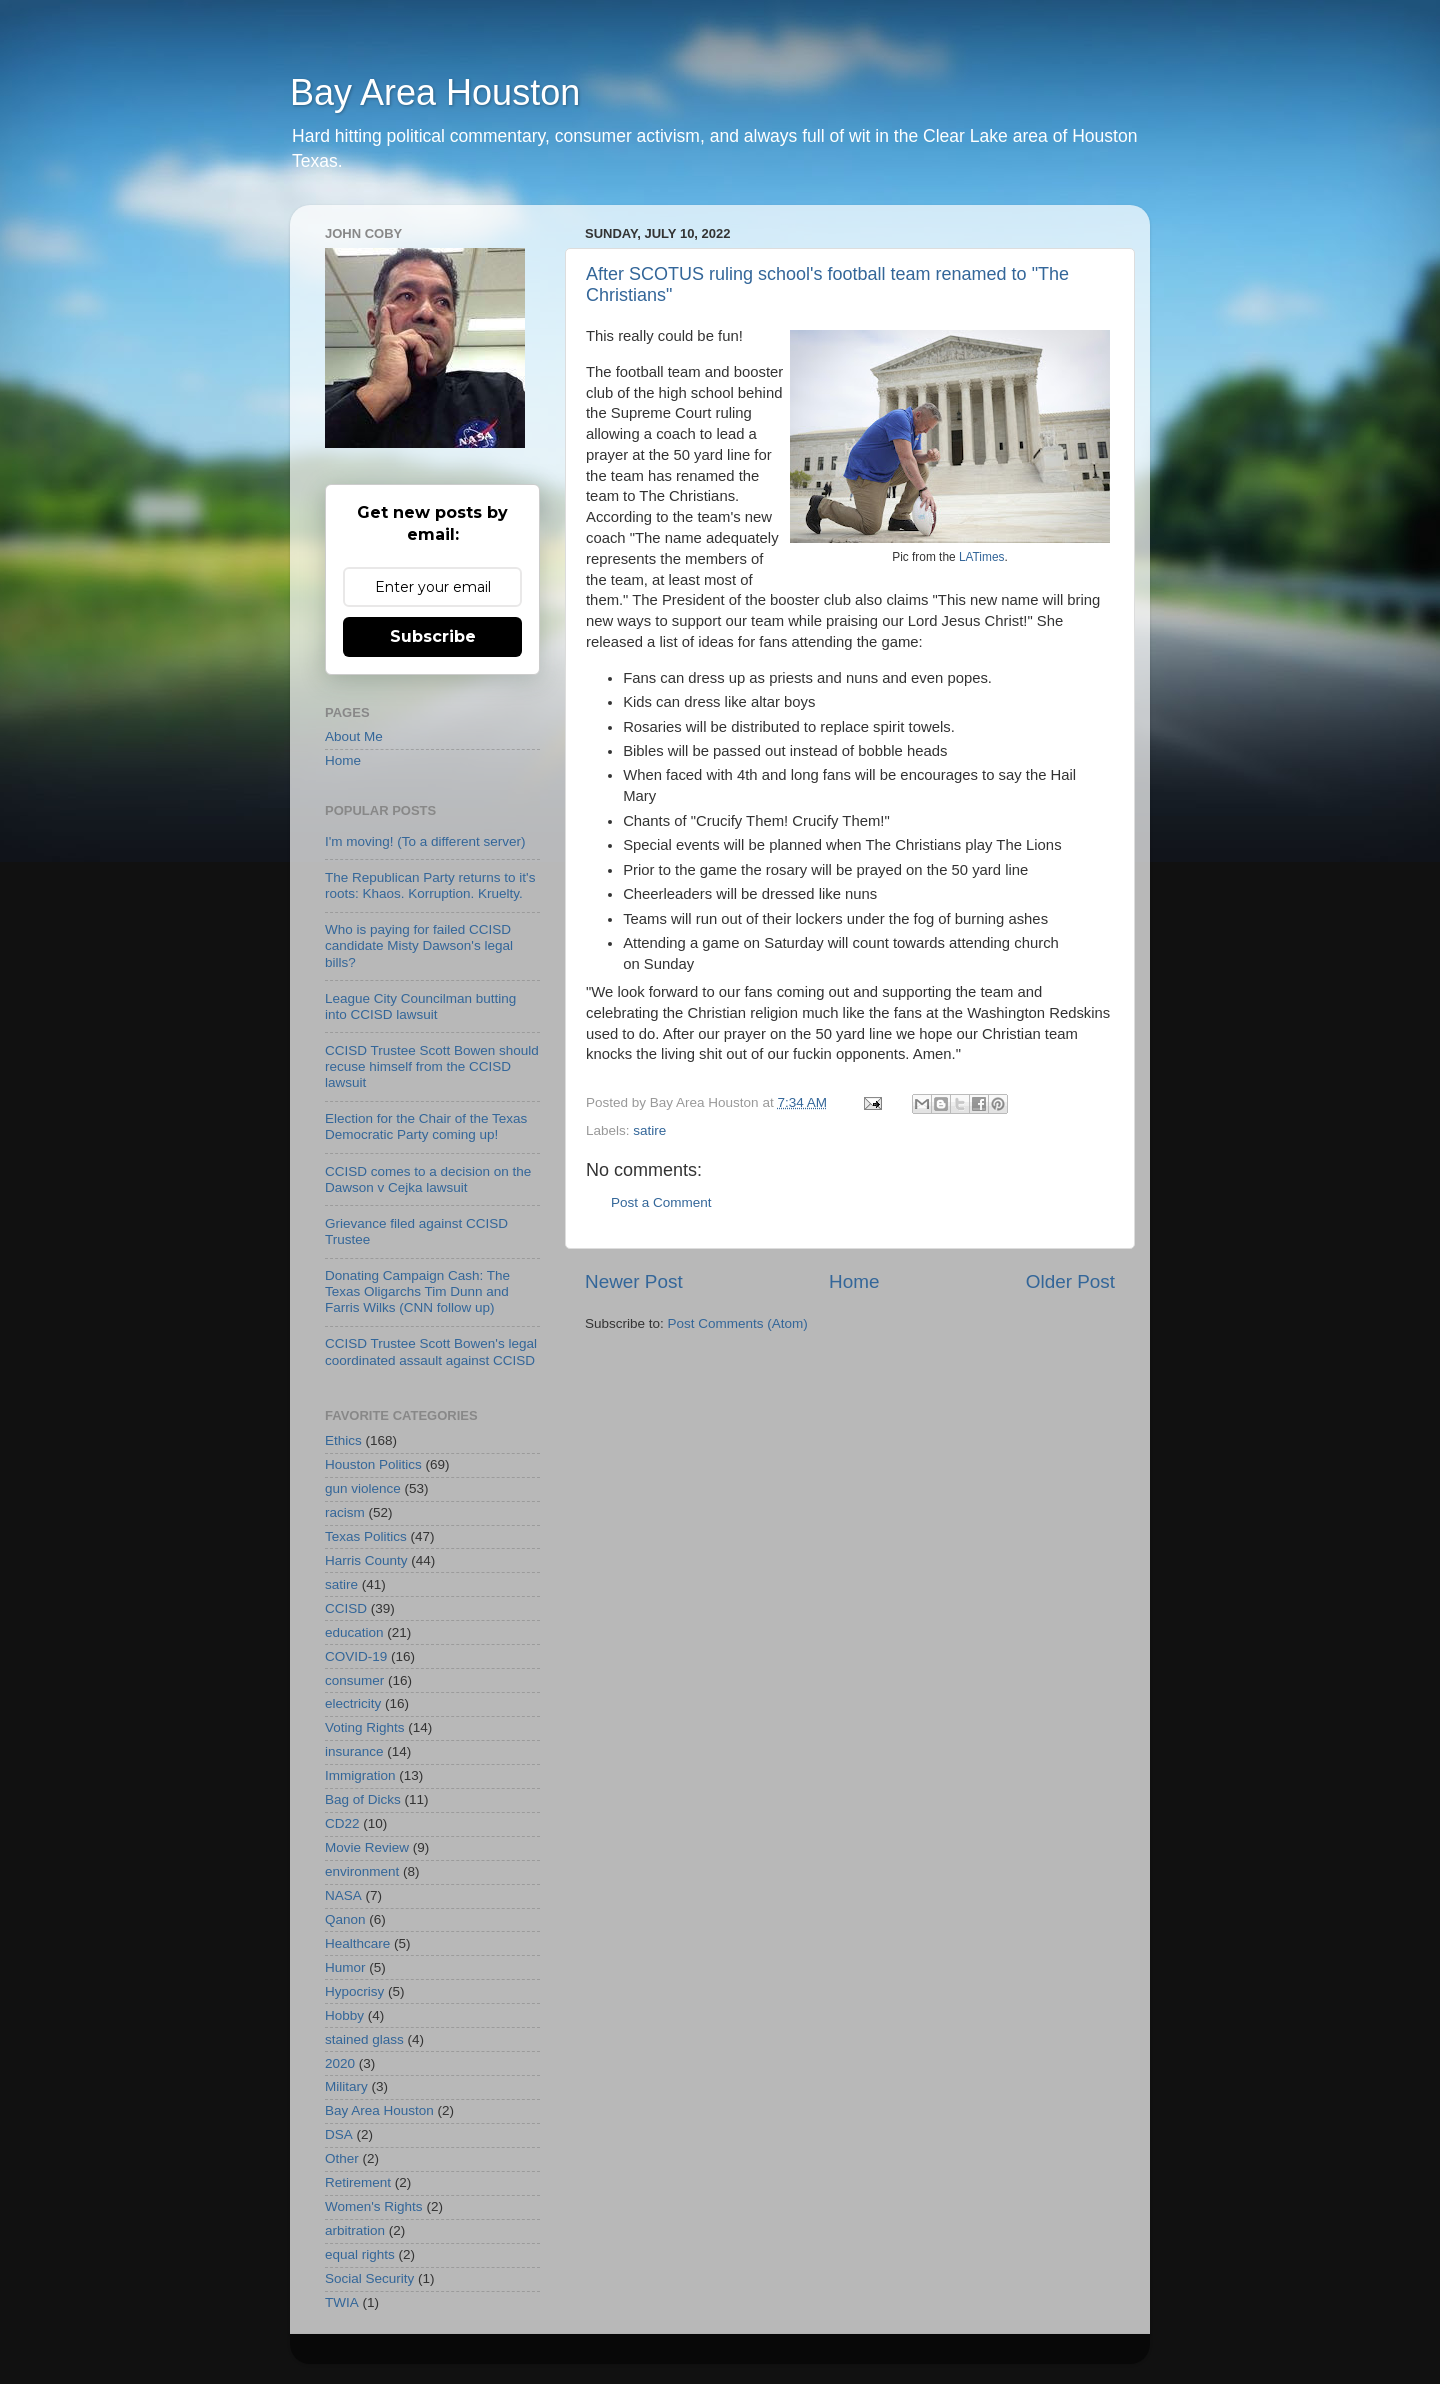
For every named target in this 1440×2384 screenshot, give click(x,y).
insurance (354, 1751)
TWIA (342, 2302)
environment (362, 1871)
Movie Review (367, 1847)
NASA (343, 1895)
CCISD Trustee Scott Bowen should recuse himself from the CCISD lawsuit (432, 1066)
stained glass (364, 2039)
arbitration (355, 2230)
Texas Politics (366, 1536)
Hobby (344, 2015)
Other (342, 2158)
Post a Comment (661, 1202)
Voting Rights (365, 1727)
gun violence (363, 1488)
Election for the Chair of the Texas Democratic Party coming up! (426, 1126)
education (354, 1632)
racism (345, 1512)
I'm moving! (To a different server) (425, 841)
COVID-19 (356, 1656)
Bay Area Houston (435, 92)
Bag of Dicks (363, 1799)
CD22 (342, 1823)
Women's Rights (374, 2206)
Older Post (1070, 1281)
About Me (354, 736)
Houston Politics (373, 1464)
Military (346, 2086)
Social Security (369, 2278)
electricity (353, 1703)
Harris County (366, 1560)
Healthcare (357, 1943)
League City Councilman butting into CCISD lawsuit (420, 1006)
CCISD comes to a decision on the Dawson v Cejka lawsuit (428, 1179)
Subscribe (433, 636)
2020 (340, 2063)
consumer (354, 1680)
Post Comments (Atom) (738, 1323)
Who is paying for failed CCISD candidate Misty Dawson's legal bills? (419, 945)
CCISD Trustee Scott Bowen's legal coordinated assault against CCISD (431, 1351)
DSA (339, 2134)
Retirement (358, 2182)
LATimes (982, 557)
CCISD (346, 1608)
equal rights (360, 2254)
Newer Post (634, 1281)
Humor (345, 1967)
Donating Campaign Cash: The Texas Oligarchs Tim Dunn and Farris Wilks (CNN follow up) (417, 1291)
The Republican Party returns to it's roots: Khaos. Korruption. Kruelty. (430, 885)
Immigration (360, 1775)
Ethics (343, 1440)
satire (649, 1130)
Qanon (345, 1919)
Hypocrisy (354, 1991)
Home (854, 1281)
